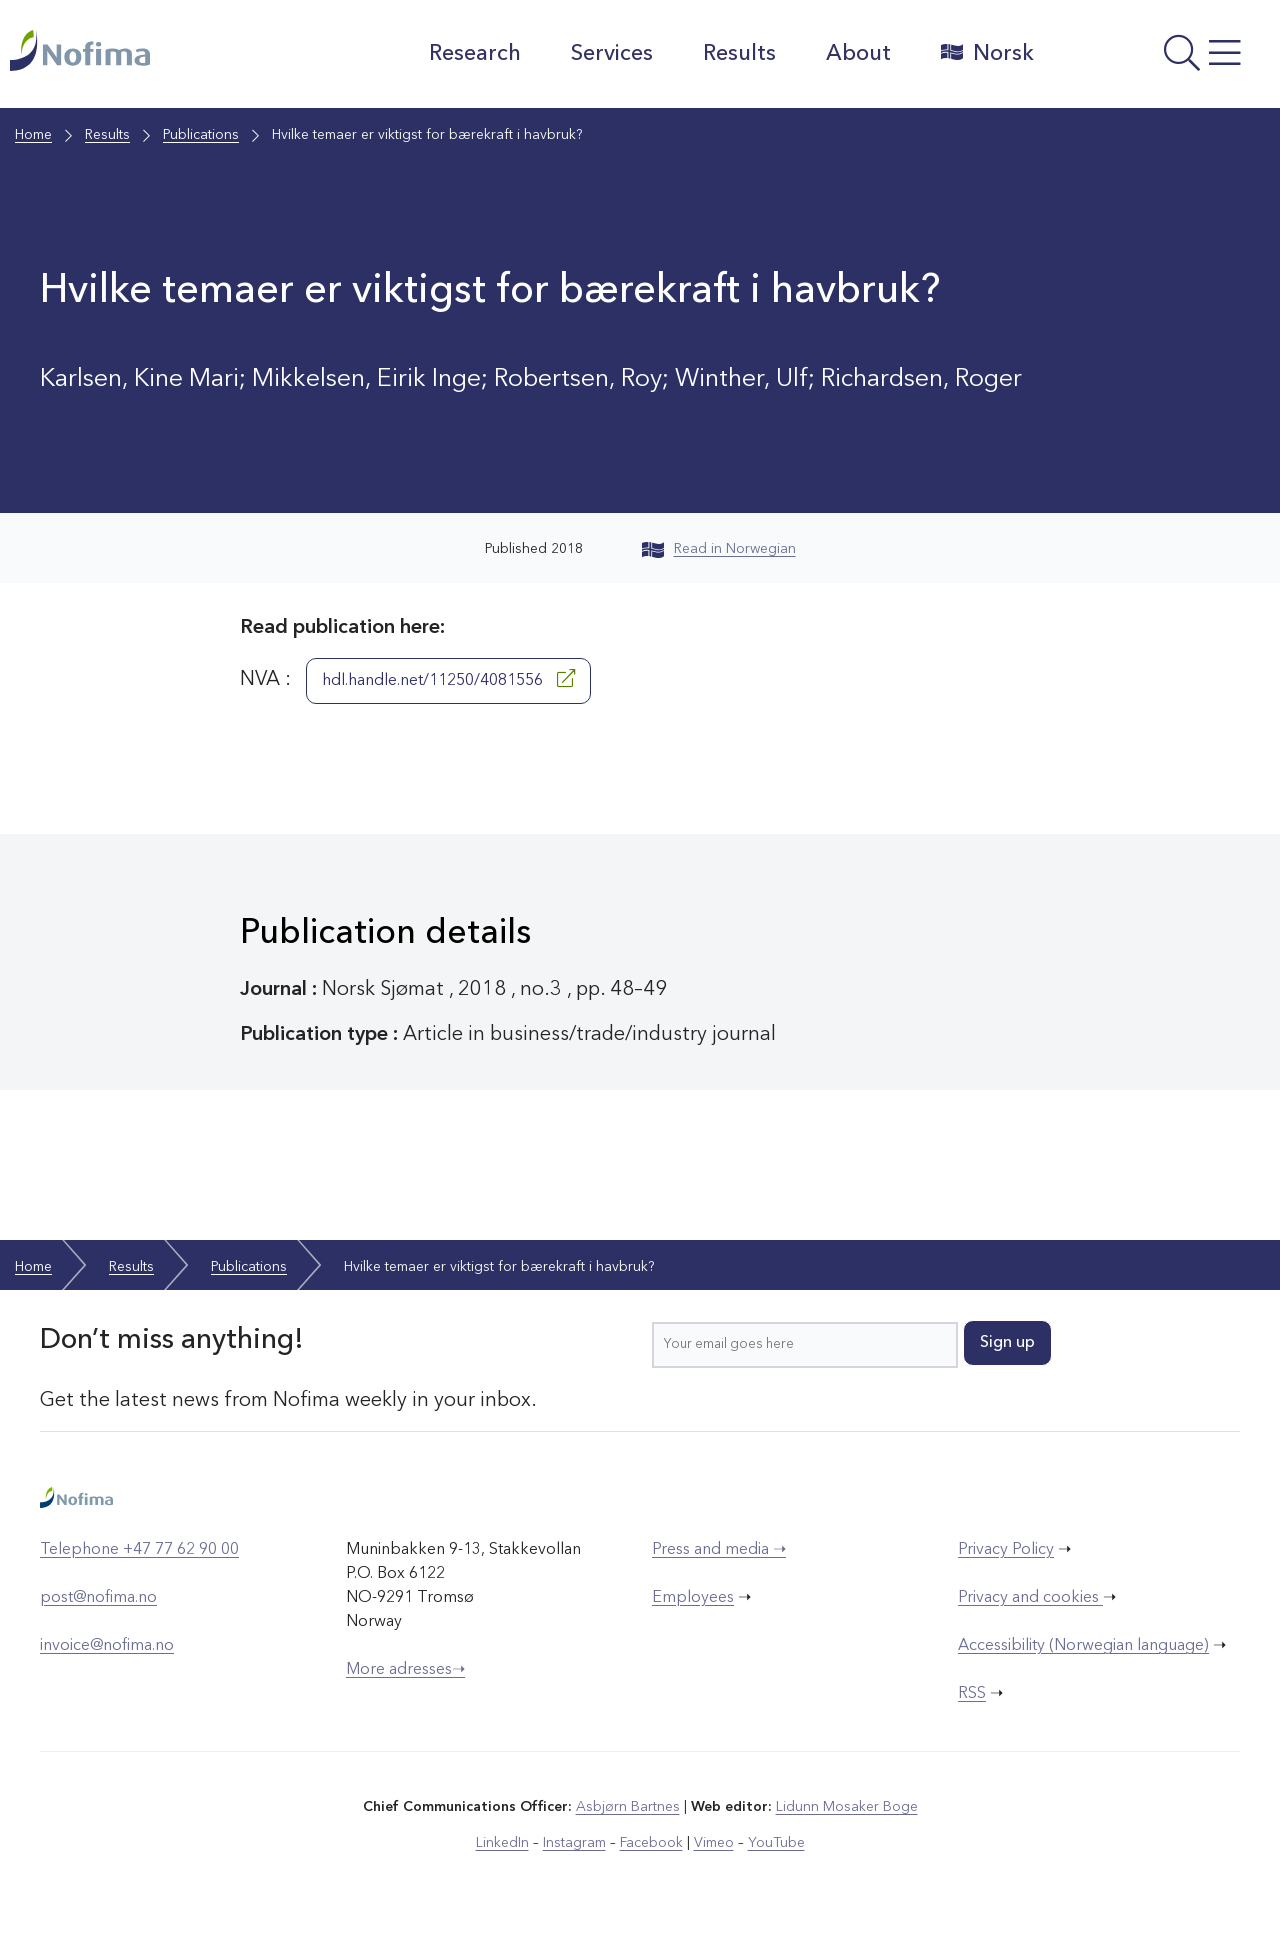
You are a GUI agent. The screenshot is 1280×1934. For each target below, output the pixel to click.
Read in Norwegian (719, 549)
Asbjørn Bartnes (628, 1807)
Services (612, 54)
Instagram (574, 1843)
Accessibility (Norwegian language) (1083, 1646)
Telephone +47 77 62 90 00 (139, 1550)
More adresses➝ (405, 1670)
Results (739, 54)
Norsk (987, 53)
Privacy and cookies (1030, 1598)
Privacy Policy (1006, 1550)
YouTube (776, 1843)
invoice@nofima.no (107, 1646)
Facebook (651, 1843)
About (858, 54)
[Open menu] (1162, 59)
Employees (693, 1598)
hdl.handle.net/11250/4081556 (448, 679)
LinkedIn (502, 1843)
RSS (972, 1694)
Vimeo (714, 1843)
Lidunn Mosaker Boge (847, 1807)
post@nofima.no (98, 1598)
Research (475, 54)
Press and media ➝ (719, 1550)
